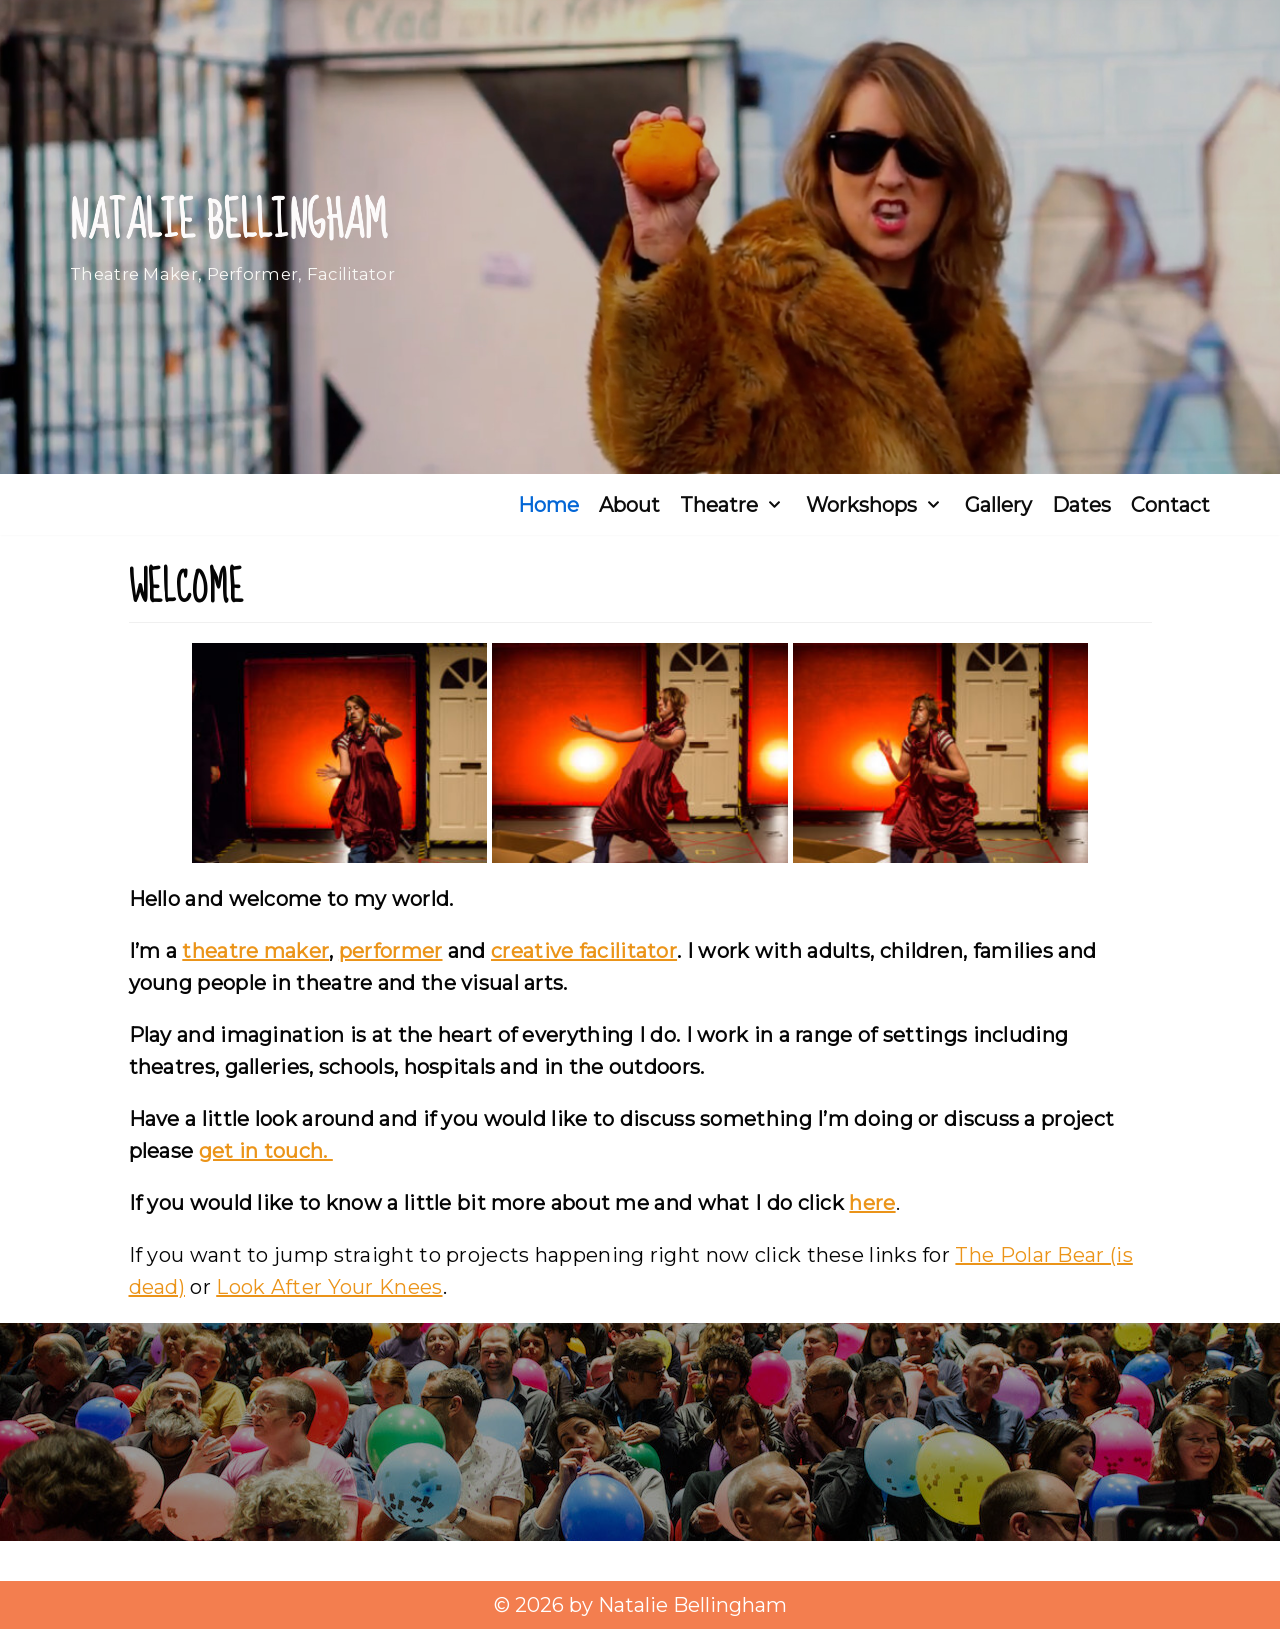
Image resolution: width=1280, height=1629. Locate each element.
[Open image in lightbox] (339, 753)
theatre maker (255, 951)
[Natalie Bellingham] (232, 237)
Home (548, 505)
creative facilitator (584, 951)
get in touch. (266, 1151)
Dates (1081, 505)
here (872, 1203)
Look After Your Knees (329, 1287)
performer (391, 951)
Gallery (998, 505)
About (629, 505)
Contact (1170, 505)
